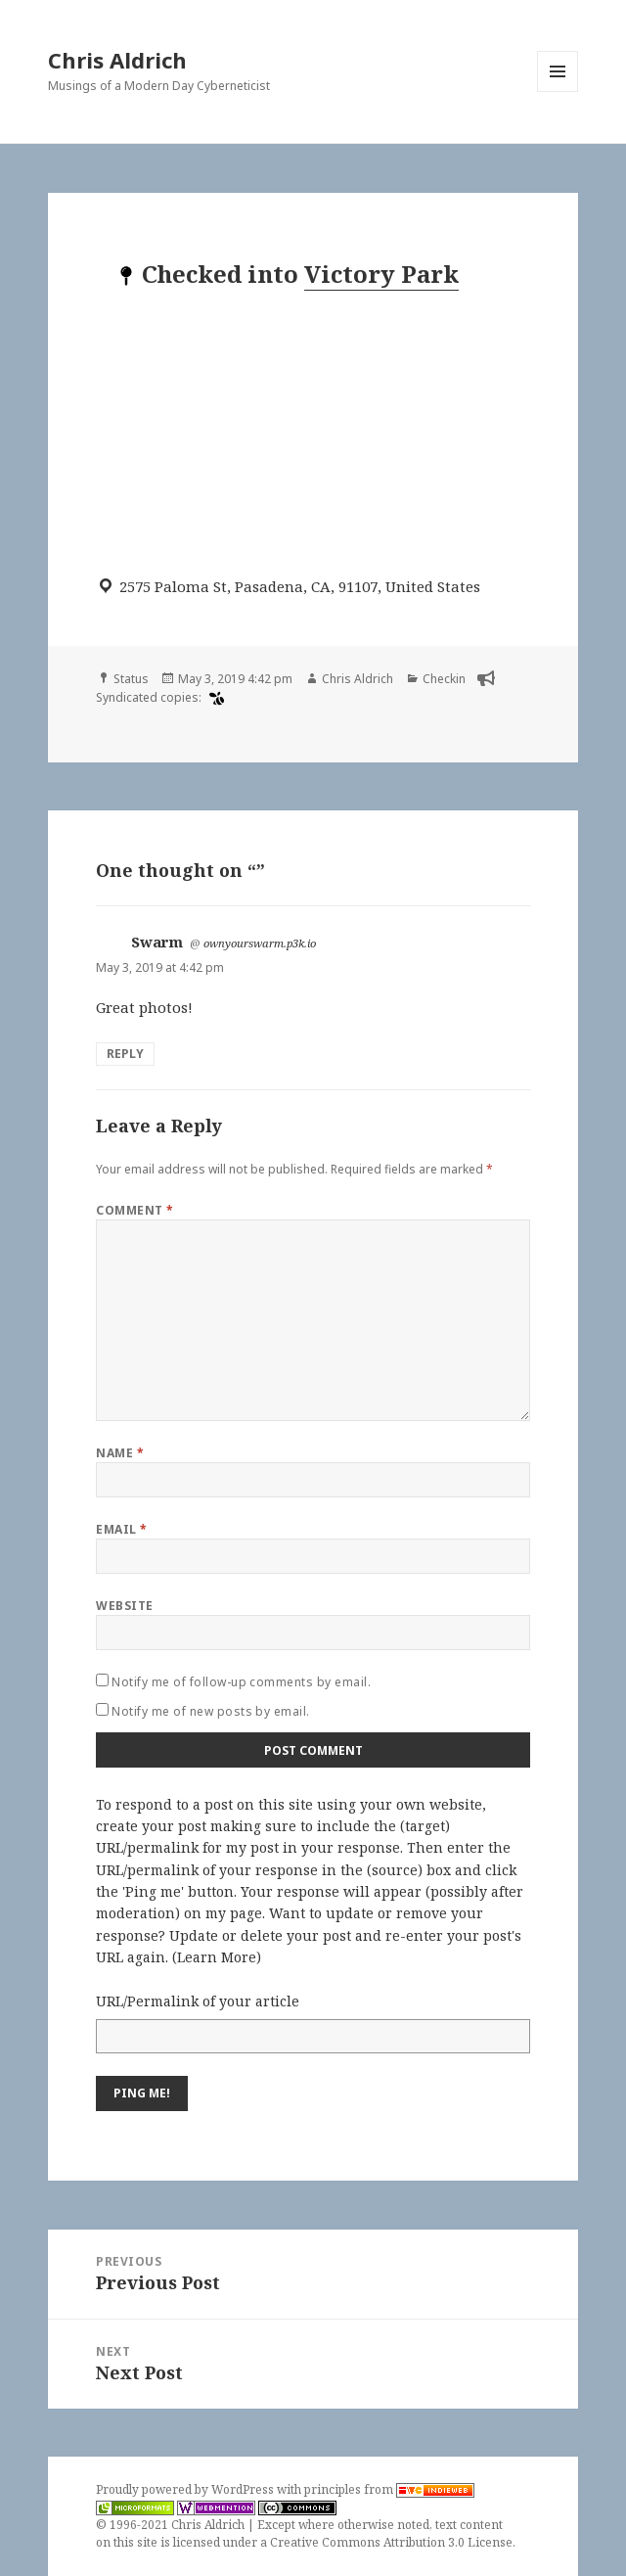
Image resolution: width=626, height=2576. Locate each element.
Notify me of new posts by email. (210, 1711)
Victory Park (381, 273)
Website (124, 1605)
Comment (134, 1210)
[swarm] (214, 698)
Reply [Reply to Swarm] (125, 1053)
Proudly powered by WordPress (186, 2489)
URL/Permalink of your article (197, 2001)
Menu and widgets (558, 91)
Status (131, 678)
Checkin (444, 678)
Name (120, 1453)
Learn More (216, 1957)
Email (121, 1529)
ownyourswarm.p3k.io (259, 943)
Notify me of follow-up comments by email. (241, 1682)
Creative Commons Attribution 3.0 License (391, 2542)
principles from (389, 2489)
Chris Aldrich (117, 59)
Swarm (157, 941)
